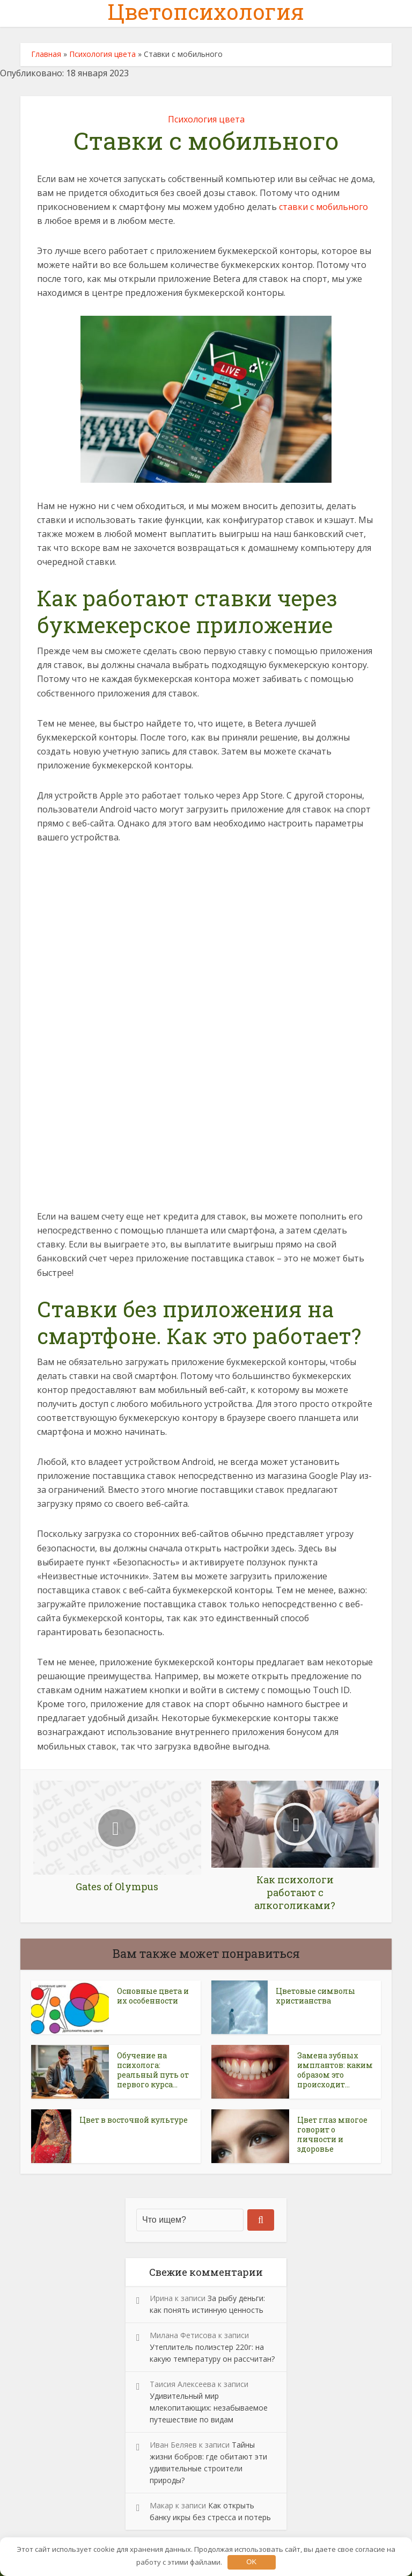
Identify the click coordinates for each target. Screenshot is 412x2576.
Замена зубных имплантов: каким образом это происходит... (335, 2069)
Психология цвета (102, 54)
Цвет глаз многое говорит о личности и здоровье (332, 2134)
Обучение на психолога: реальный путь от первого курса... (153, 2069)
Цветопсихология (206, 11)
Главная (46, 54)
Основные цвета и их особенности (153, 1996)
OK (251, 2562)
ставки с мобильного (323, 207)
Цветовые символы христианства (315, 1996)
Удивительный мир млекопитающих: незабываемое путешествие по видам (209, 2408)
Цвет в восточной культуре (133, 2120)
